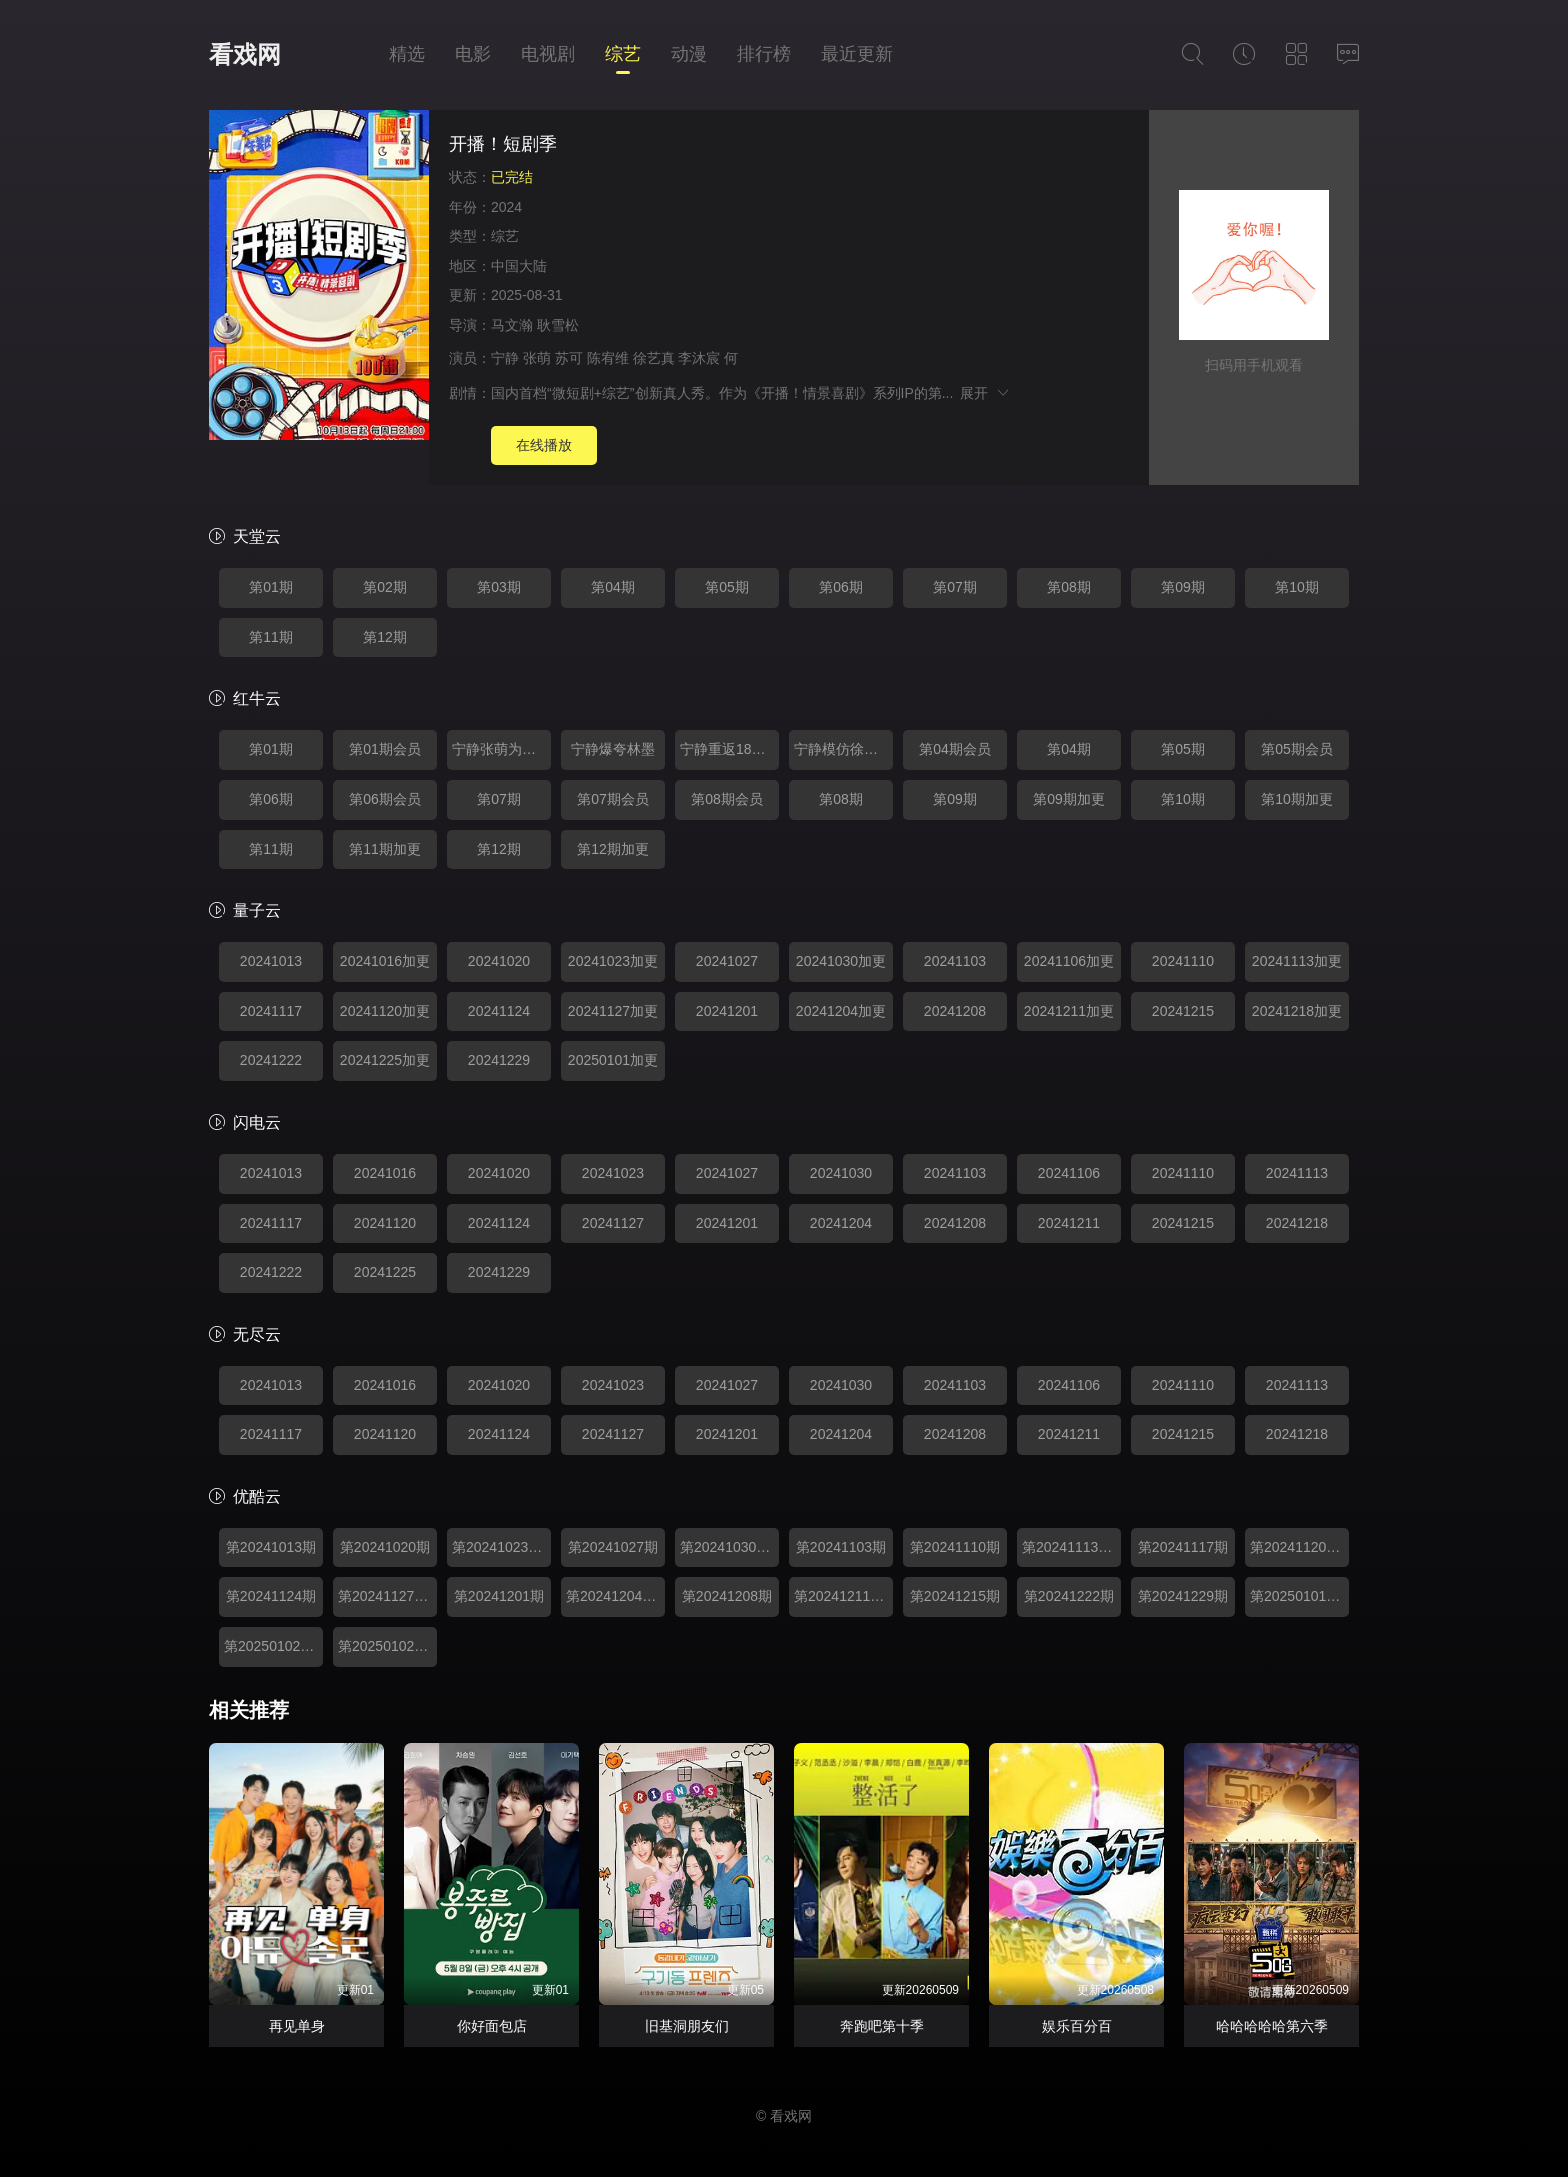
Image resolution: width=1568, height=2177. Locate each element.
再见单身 (297, 2026)
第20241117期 (1183, 1547)
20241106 (1069, 1173)
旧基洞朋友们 (687, 2026)
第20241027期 (613, 1547)
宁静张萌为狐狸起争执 (501, 749)
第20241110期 (955, 1547)
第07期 (955, 587)
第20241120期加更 (1299, 1547)
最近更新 (857, 54)
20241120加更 (385, 1011)
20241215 (1183, 1011)
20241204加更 (841, 1011)
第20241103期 (841, 1547)
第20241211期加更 (843, 1596)
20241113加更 (1297, 961)
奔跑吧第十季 (882, 2026)
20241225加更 (385, 1060)
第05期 (727, 587)
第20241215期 (955, 1596)
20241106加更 (1069, 961)
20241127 (613, 1223)
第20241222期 (1069, 1596)
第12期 (385, 637)
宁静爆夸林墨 (613, 749)
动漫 (689, 54)
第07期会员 (613, 799)
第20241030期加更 (729, 1547)
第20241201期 (499, 1596)
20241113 (1297, 1173)
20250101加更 (613, 1060)
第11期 (271, 637)
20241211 (1069, 1223)
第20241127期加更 (387, 1596)
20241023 (613, 1173)
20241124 (499, 1011)
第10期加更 (1297, 799)
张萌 (537, 358)
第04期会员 (955, 749)
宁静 (505, 358)
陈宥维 (608, 358)
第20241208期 (727, 1596)
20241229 (499, 1060)
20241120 (385, 1223)
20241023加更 (613, 961)
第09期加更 (1069, 799)
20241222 (271, 1060)
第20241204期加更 (615, 1596)
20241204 (841, 1223)
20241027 (727, 961)
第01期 (271, 587)
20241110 (1183, 961)
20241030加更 (841, 961)
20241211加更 (1069, 1011)
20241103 (955, 961)
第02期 (385, 587)
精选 (407, 54)
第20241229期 (1183, 1596)
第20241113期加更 (1071, 1547)
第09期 (1183, 587)
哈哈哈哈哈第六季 (1272, 2026)
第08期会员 (727, 799)
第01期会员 (385, 749)
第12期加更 (613, 849)
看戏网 (245, 54)
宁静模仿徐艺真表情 (843, 749)
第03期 (499, 587)
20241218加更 (1297, 1011)
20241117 (271, 1011)
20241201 (727, 1011)
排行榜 (764, 54)
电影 (473, 54)
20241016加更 (385, 961)
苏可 (569, 358)
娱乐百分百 (1077, 2026)
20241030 (841, 1173)
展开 (985, 393)
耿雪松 (558, 325)
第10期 (1297, 587)
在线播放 (544, 445)
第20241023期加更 (501, 1547)
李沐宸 (699, 358)
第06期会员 (385, 799)
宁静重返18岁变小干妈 (729, 749)
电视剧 (548, 54)
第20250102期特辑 (273, 1646)
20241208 (955, 1011)
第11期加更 (385, 849)
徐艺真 (654, 358)
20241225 (385, 1272)
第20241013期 (271, 1547)
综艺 (623, 54)
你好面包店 (492, 2026)
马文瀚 (512, 325)
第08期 (1069, 587)
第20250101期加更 (1299, 1596)
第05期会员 (1297, 749)
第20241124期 (271, 1596)
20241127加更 (613, 1011)
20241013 (271, 961)
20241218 (1297, 1223)
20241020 (499, 961)
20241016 (385, 1173)
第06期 (841, 587)
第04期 (613, 587)
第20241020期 (385, 1547)
